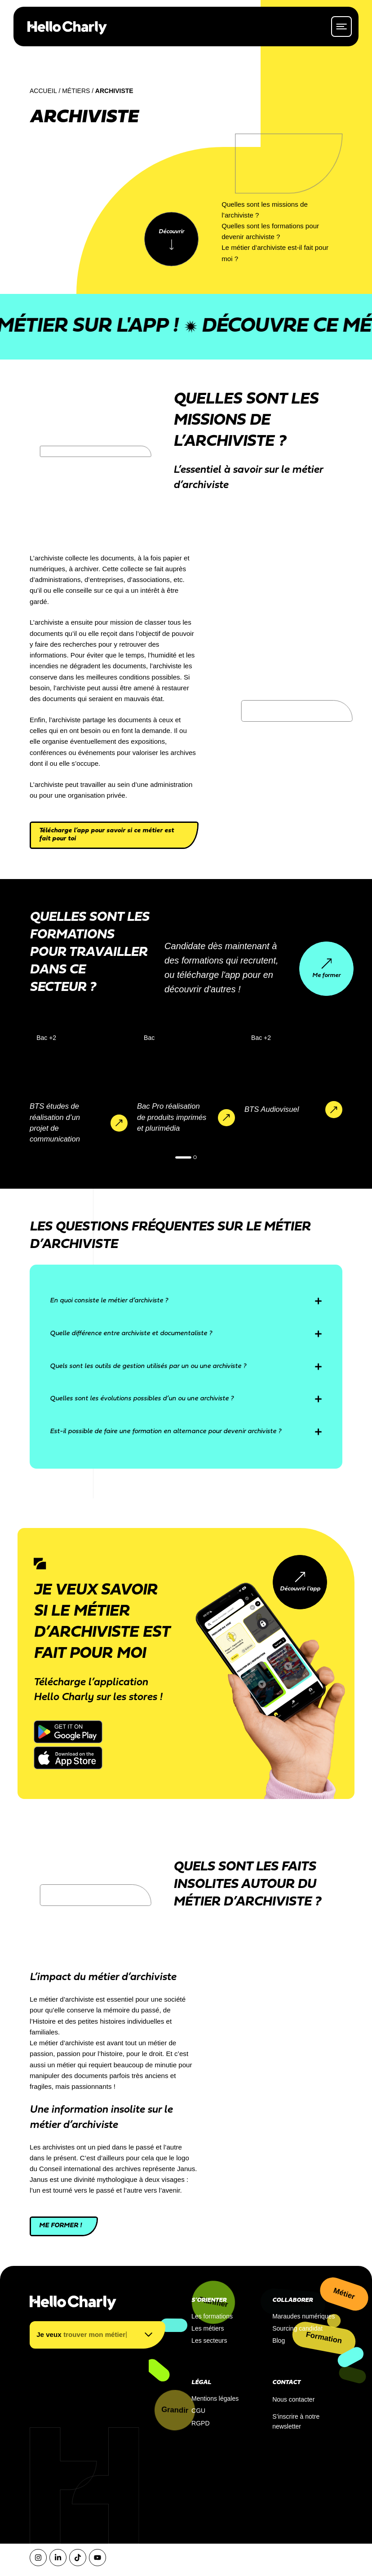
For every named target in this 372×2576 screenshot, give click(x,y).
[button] (183, 1157)
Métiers (76, 90)
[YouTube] (97, 2557)
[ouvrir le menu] (341, 26)
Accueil (43, 90)
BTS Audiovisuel (271, 1109)
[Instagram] (38, 2557)
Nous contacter (293, 2399)
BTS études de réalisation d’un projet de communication (55, 1122)
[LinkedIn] (57, 2557)
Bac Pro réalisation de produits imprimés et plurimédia (171, 1117)
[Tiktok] (77, 2557)
